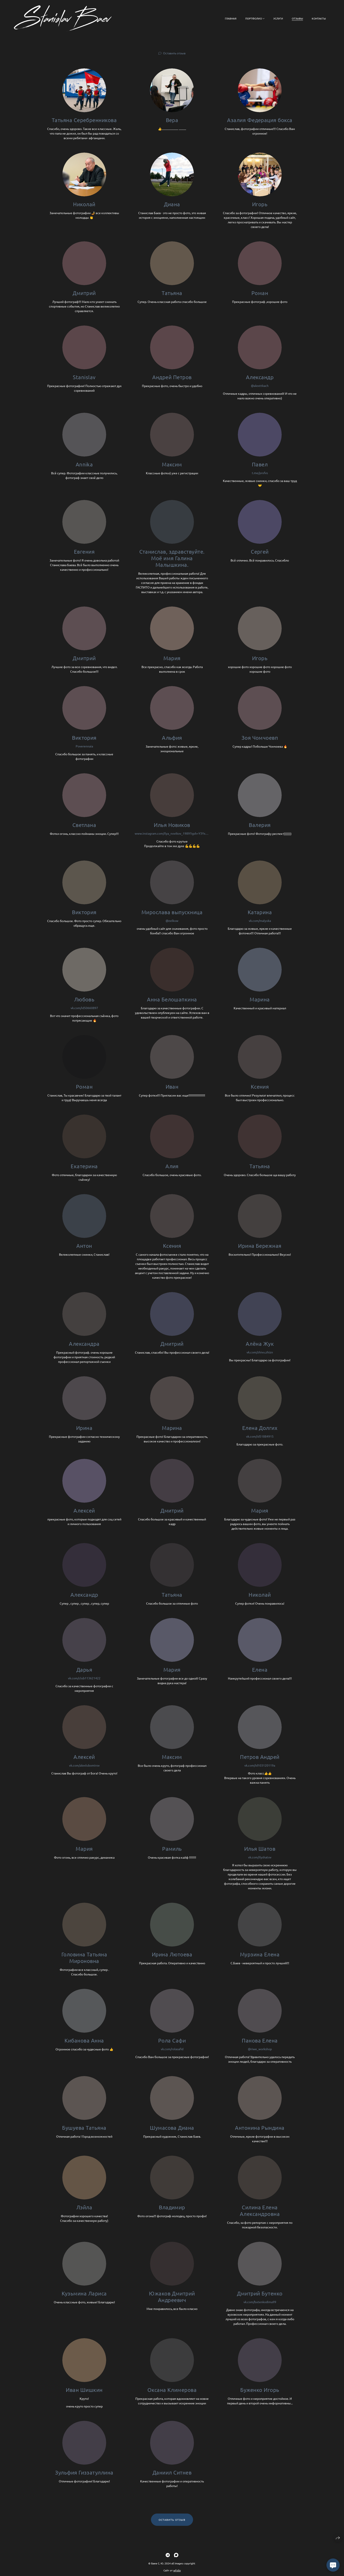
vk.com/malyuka (260, 929)
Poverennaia (84, 754)
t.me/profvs (260, 481)
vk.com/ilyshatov (259, 1865)
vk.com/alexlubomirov (84, 1774)
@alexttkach (260, 394)
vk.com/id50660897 (84, 1016)
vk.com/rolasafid (172, 2057)
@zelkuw (172, 929)
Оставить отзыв (174, 53)
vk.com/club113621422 (84, 1686)
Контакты (319, 18)
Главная (230, 18)
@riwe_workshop (260, 2057)
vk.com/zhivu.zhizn (260, 1360)
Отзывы (297, 18)
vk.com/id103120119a (259, 1774)
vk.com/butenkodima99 (260, 2310)
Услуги (278, 18)
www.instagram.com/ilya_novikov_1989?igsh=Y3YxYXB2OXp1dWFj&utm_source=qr (172, 842)
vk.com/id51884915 (260, 1445)
